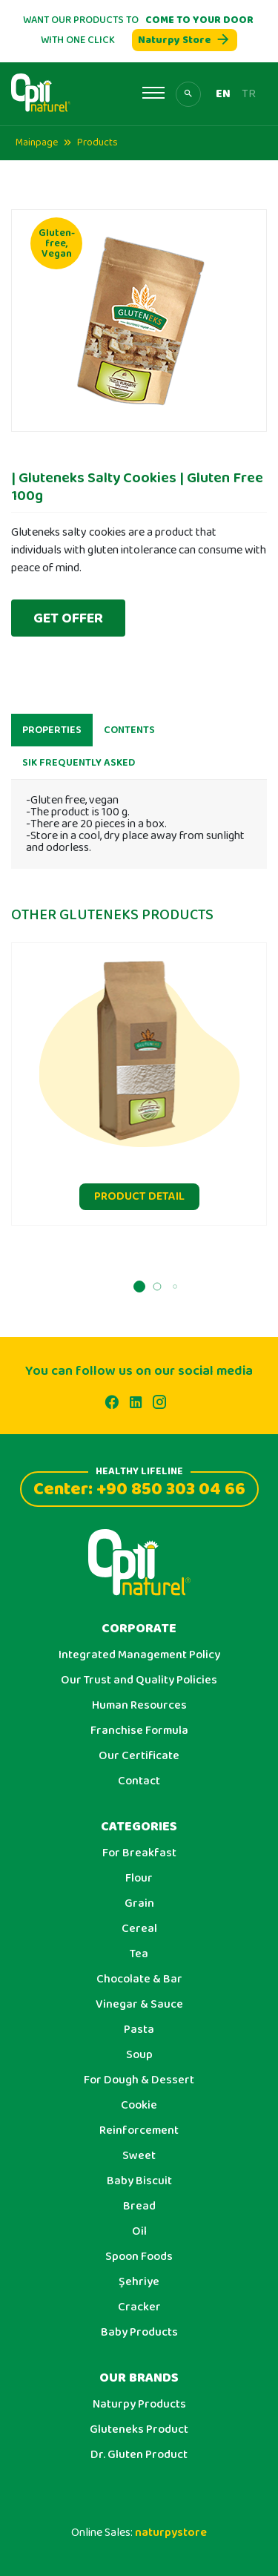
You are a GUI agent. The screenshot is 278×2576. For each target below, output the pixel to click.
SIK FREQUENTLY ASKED (78, 768)
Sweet (139, 2156)
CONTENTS (129, 736)
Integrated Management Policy (139, 1655)
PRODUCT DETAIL (139, 1202)
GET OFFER (68, 618)
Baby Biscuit (139, 2181)
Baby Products (139, 2333)
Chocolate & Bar (139, 1979)
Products (97, 142)
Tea (139, 1954)
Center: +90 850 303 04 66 (139, 1487)
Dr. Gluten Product (139, 2455)
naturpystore (171, 2532)
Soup (139, 2055)
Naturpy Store (184, 40)
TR (249, 94)
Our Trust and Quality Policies (139, 1680)
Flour (139, 1878)
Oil (139, 2232)
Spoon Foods (139, 2257)
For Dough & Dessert (139, 2080)
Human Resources (139, 1706)
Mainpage (37, 142)
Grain (139, 1904)
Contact (139, 1781)
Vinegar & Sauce (139, 2005)
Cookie (139, 2106)
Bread (139, 2206)
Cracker (139, 2307)
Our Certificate (139, 1756)
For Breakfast (139, 1853)
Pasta (139, 2030)
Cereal (139, 1929)
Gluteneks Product (139, 2430)
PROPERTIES (52, 736)
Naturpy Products (139, 2405)
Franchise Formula (139, 1731)
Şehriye (139, 2282)
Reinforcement (139, 2131)
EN (223, 94)
